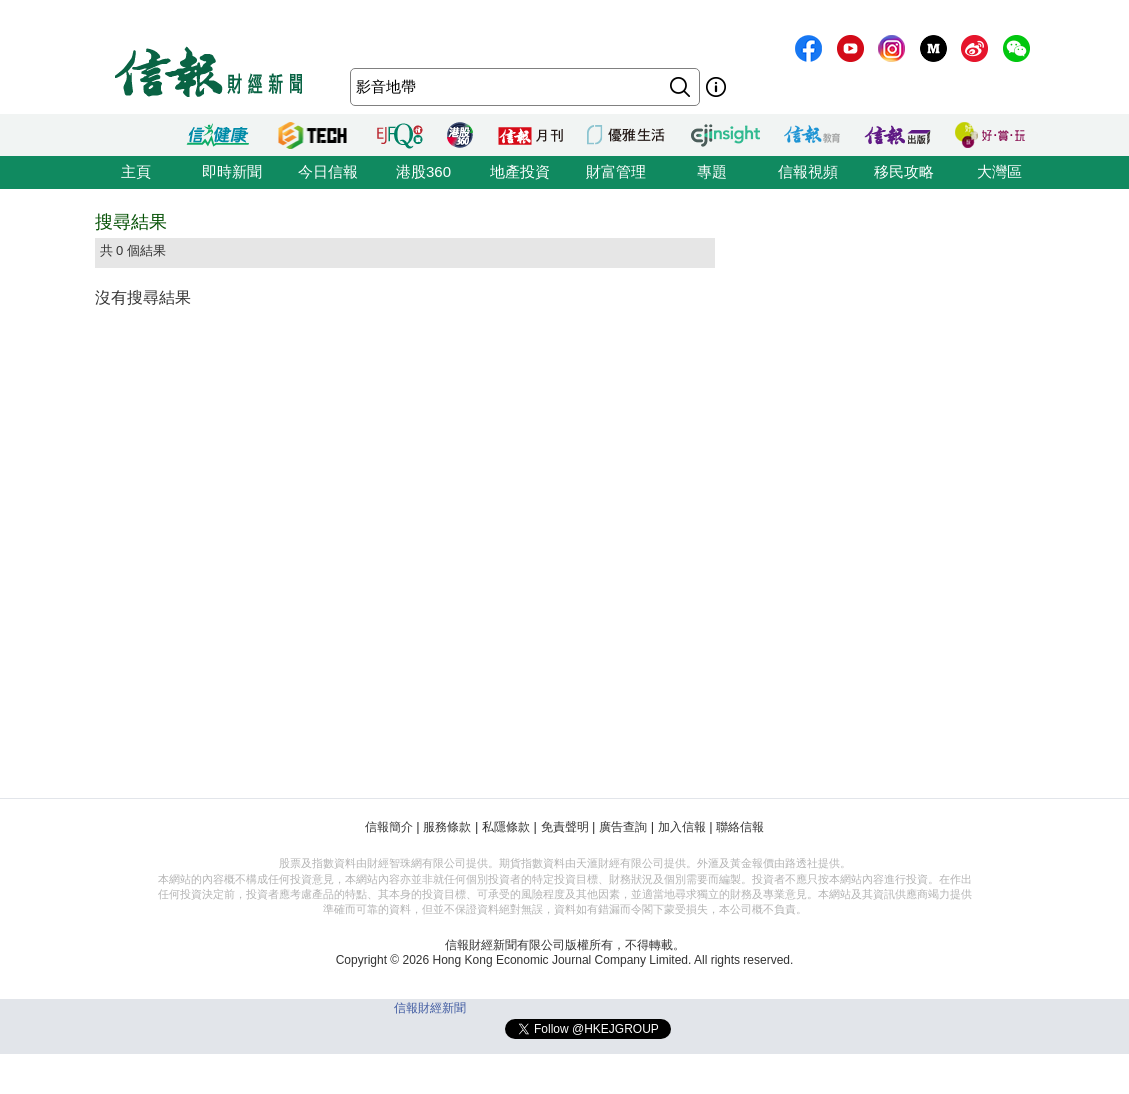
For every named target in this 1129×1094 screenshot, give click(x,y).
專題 (712, 171)
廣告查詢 (623, 827)
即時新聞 (232, 171)
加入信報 (682, 827)
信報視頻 (808, 171)
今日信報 (328, 171)
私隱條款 (506, 827)
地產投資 (520, 171)
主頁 (136, 171)
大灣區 (999, 171)
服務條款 (447, 827)
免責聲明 (565, 827)
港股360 (423, 171)
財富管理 (616, 171)
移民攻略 (904, 171)
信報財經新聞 (430, 1008)
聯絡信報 (740, 827)
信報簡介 (389, 827)
